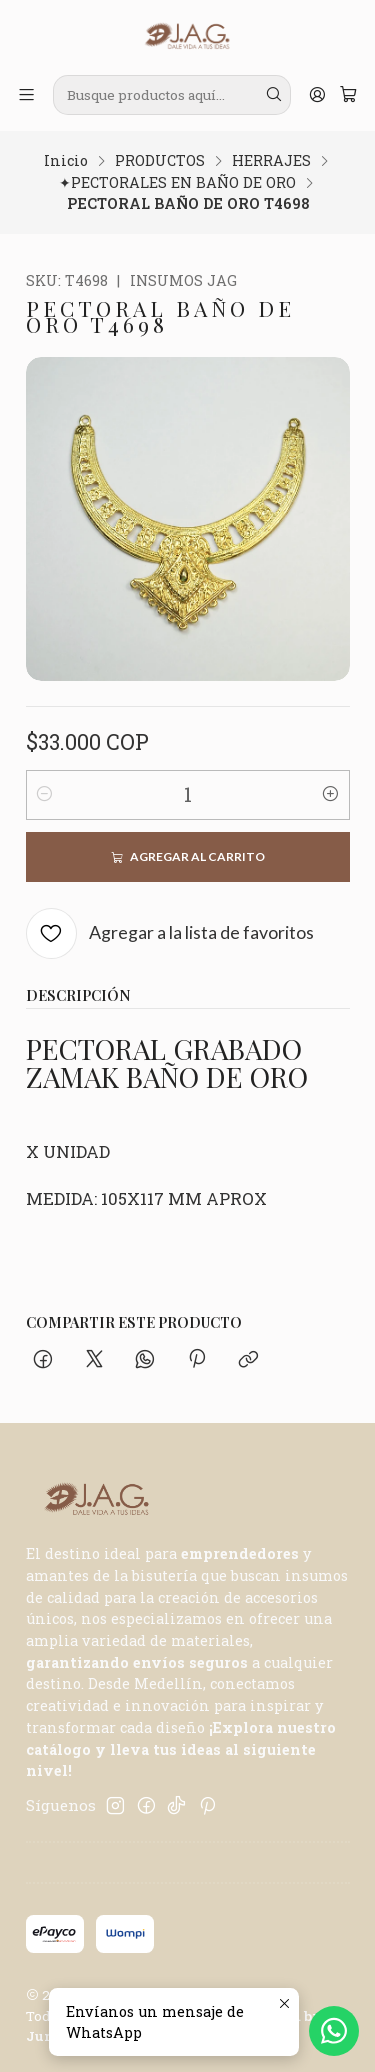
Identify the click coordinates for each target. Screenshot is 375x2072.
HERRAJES (271, 161)
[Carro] (348, 95)
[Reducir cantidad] (45, 795)
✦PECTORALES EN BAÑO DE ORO (177, 183)
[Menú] (27, 95)
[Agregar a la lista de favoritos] (170, 933)
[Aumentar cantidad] (331, 795)
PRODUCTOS (160, 161)
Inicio (66, 161)
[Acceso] (317, 95)
